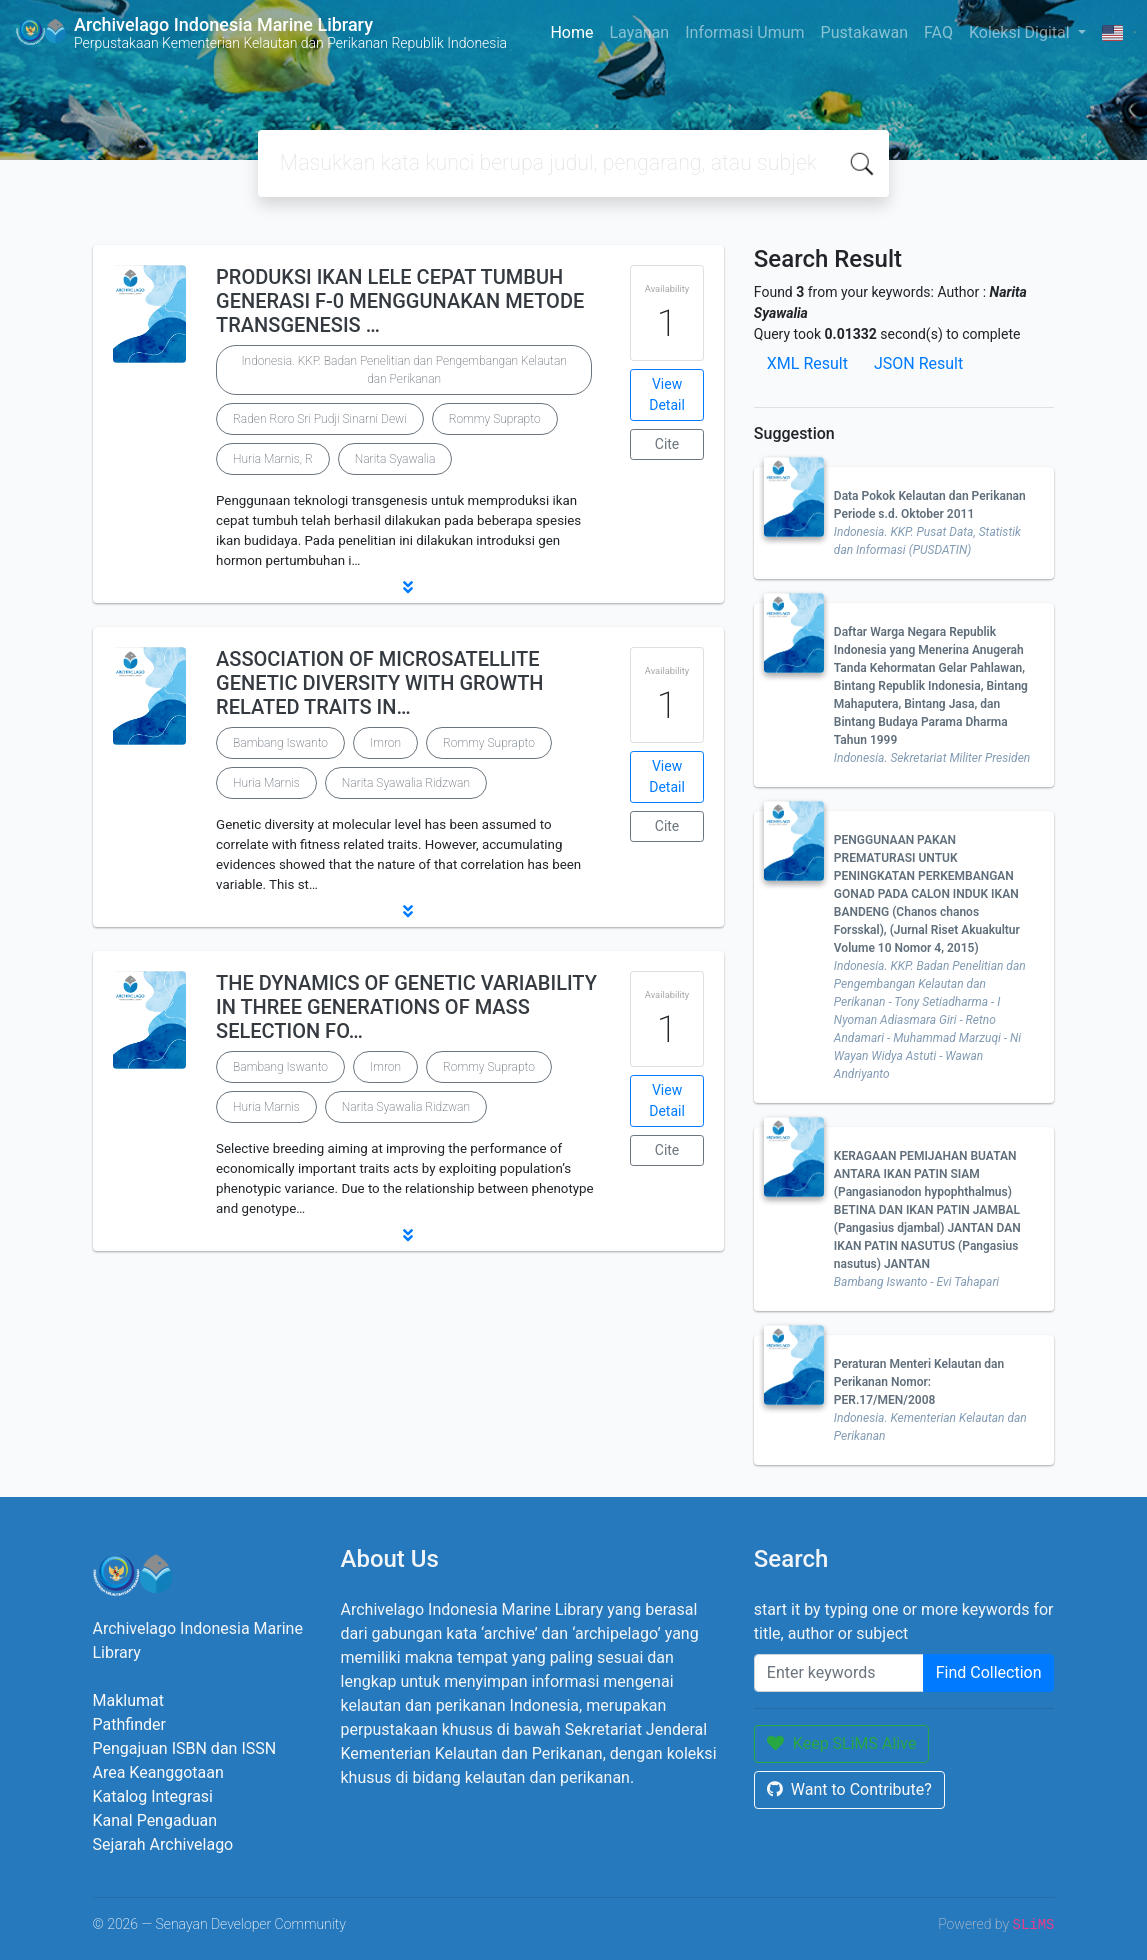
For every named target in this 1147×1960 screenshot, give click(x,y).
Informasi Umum (744, 32)
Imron (385, 743)
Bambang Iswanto (280, 743)
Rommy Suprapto (495, 419)
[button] (408, 587)
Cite (667, 444)
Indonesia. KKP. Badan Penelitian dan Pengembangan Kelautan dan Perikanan (403, 370)
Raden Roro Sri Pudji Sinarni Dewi (320, 419)
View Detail (667, 394)
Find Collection (989, 1672)
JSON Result (918, 363)
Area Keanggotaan (158, 1772)
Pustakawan (864, 32)
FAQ (938, 32)
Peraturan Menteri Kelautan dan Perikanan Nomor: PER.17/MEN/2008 (919, 1382)
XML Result (807, 363)
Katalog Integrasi (153, 1796)
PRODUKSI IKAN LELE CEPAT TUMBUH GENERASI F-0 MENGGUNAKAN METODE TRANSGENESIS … (400, 301)
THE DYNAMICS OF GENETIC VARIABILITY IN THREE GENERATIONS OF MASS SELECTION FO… (406, 1007)
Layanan (639, 32)
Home (571, 32)
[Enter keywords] (839, 1673)
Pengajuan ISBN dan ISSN (185, 1748)
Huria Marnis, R (273, 459)
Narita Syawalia (395, 459)
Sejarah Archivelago (163, 1844)
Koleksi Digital (1021, 32)
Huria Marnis (266, 783)
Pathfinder (129, 1724)
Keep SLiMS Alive (842, 1743)
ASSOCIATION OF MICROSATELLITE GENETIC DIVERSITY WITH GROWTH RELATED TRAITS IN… (379, 683)
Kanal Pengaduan (155, 1820)
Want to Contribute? (849, 1789)
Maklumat (128, 1700)
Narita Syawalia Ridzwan (406, 783)
